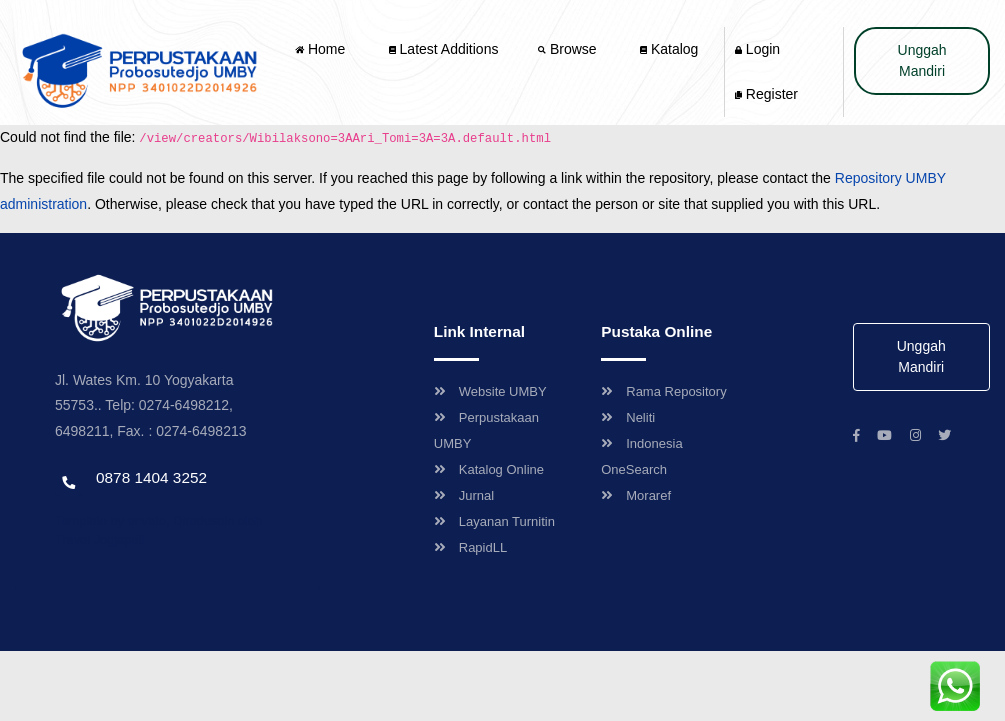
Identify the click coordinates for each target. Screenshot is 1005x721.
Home (322, 49)
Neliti (628, 417)
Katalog (669, 49)
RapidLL (470, 547)
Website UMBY (490, 391)
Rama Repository (663, 391)
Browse (569, 49)
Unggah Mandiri (922, 60)
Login (757, 49)
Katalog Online (489, 469)
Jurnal (464, 495)
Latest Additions (444, 49)
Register (766, 94)
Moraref (636, 495)
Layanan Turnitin (494, 521)
